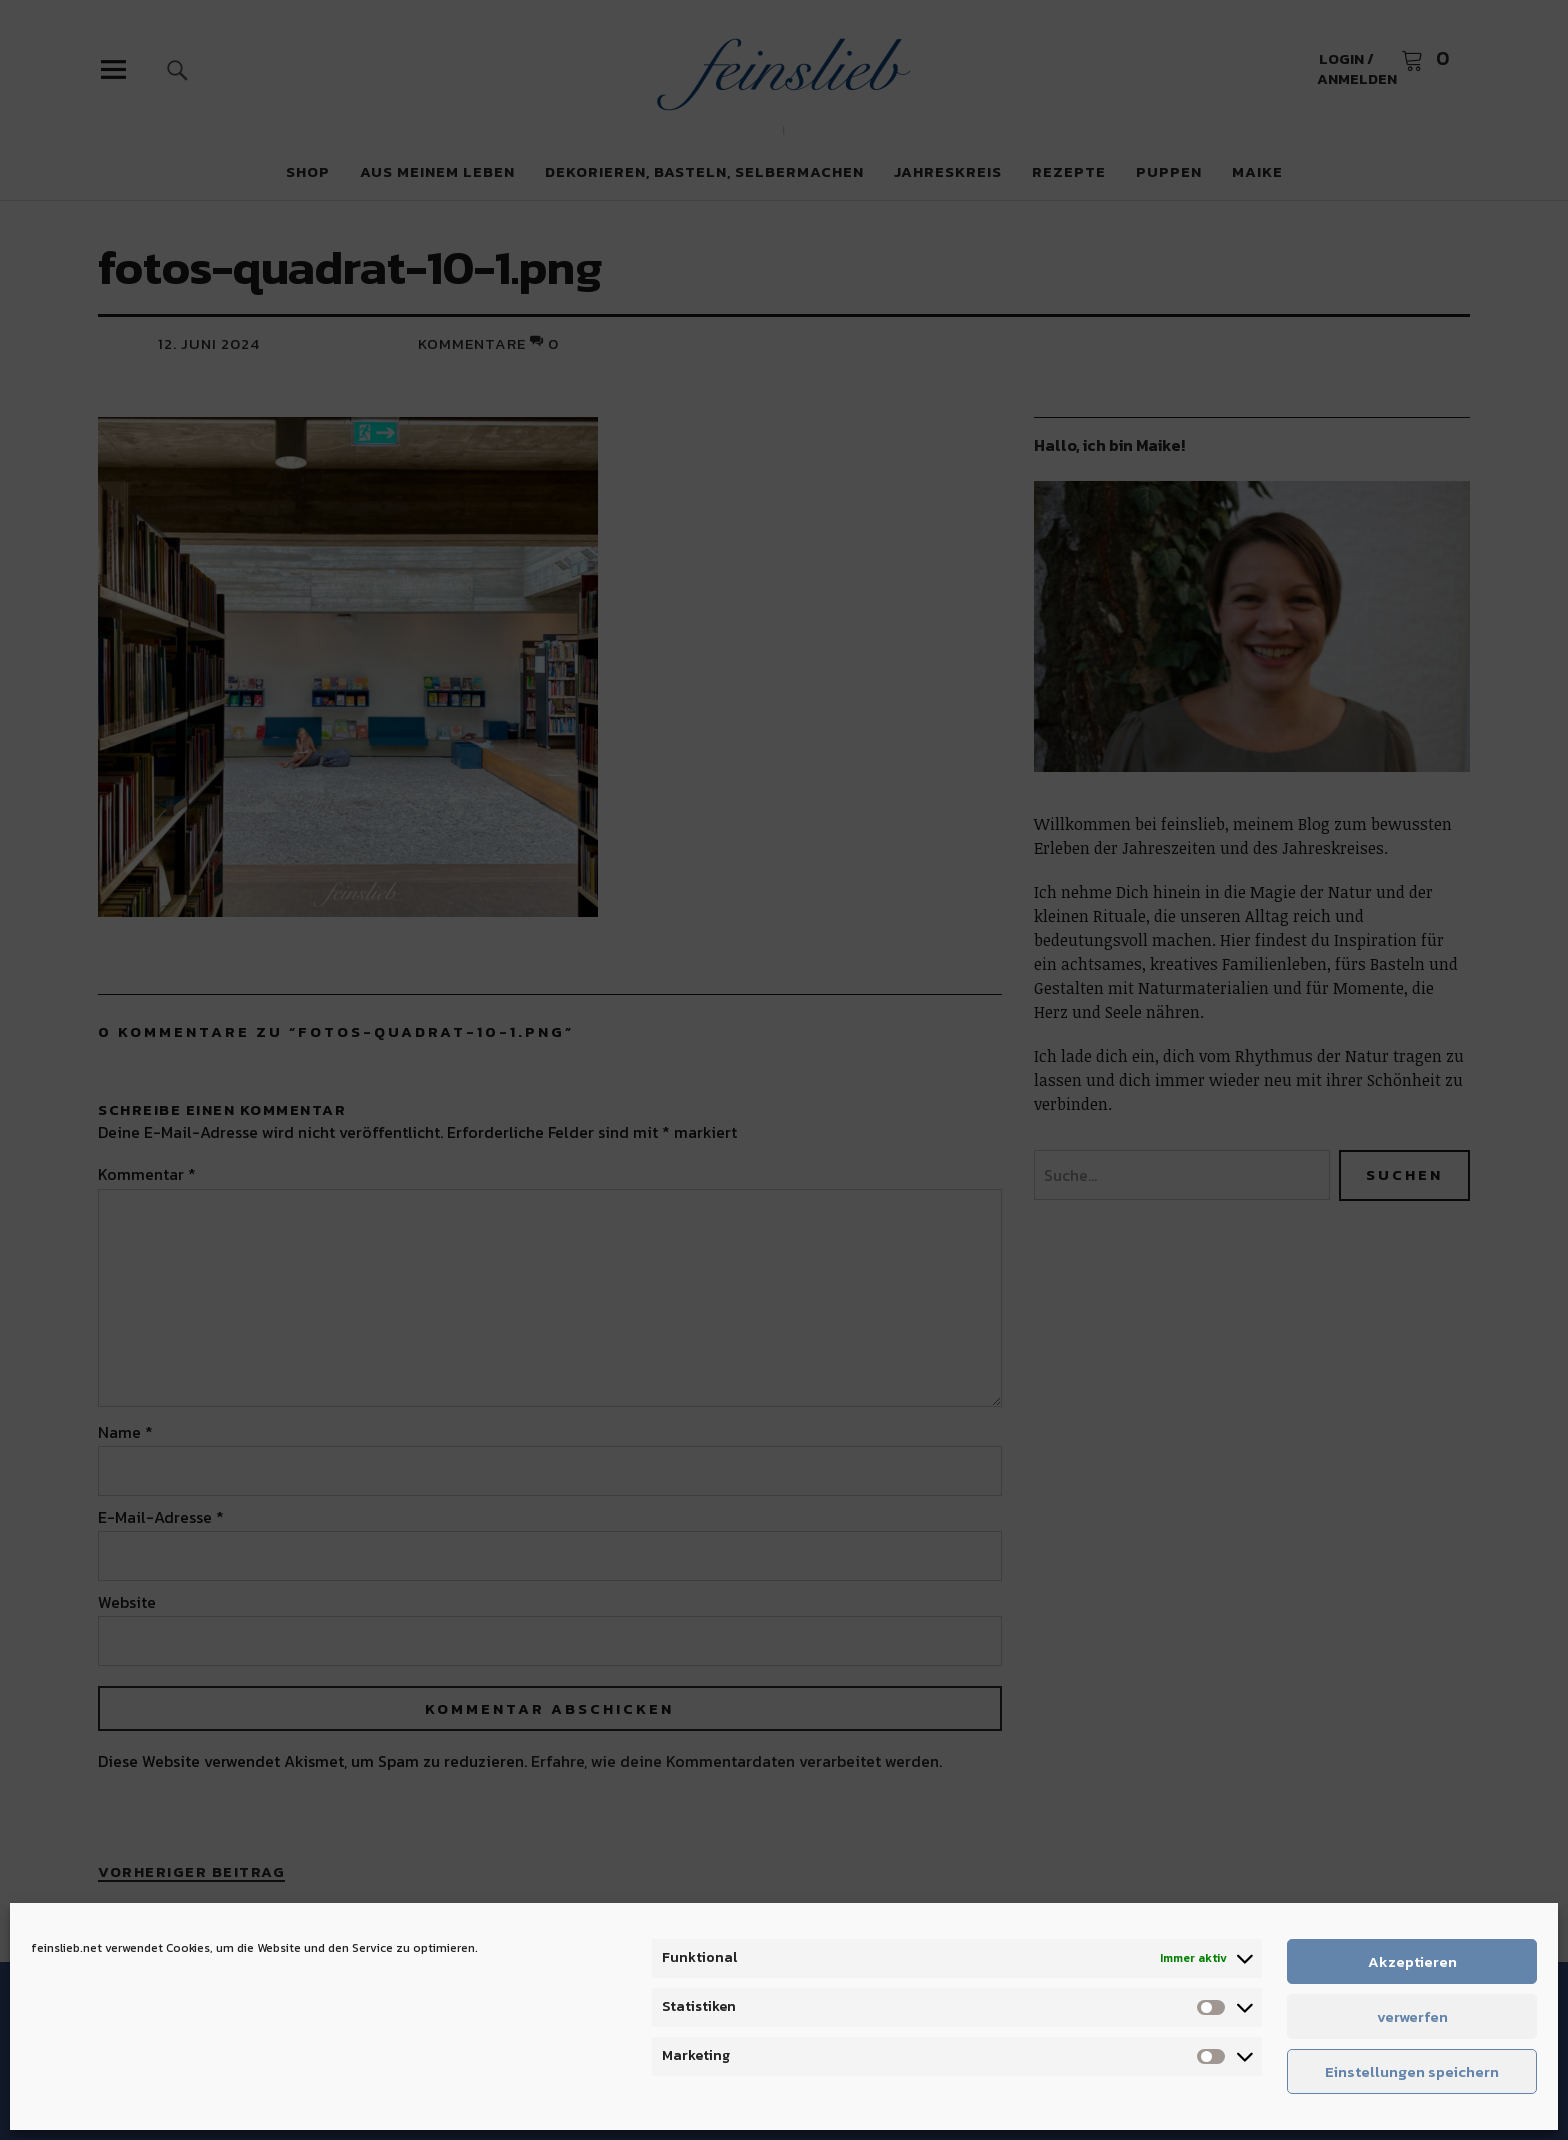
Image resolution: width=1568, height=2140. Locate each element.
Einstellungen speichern (1412, 2071)
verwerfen (1412, 2016)
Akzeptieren (1412, 1961)
